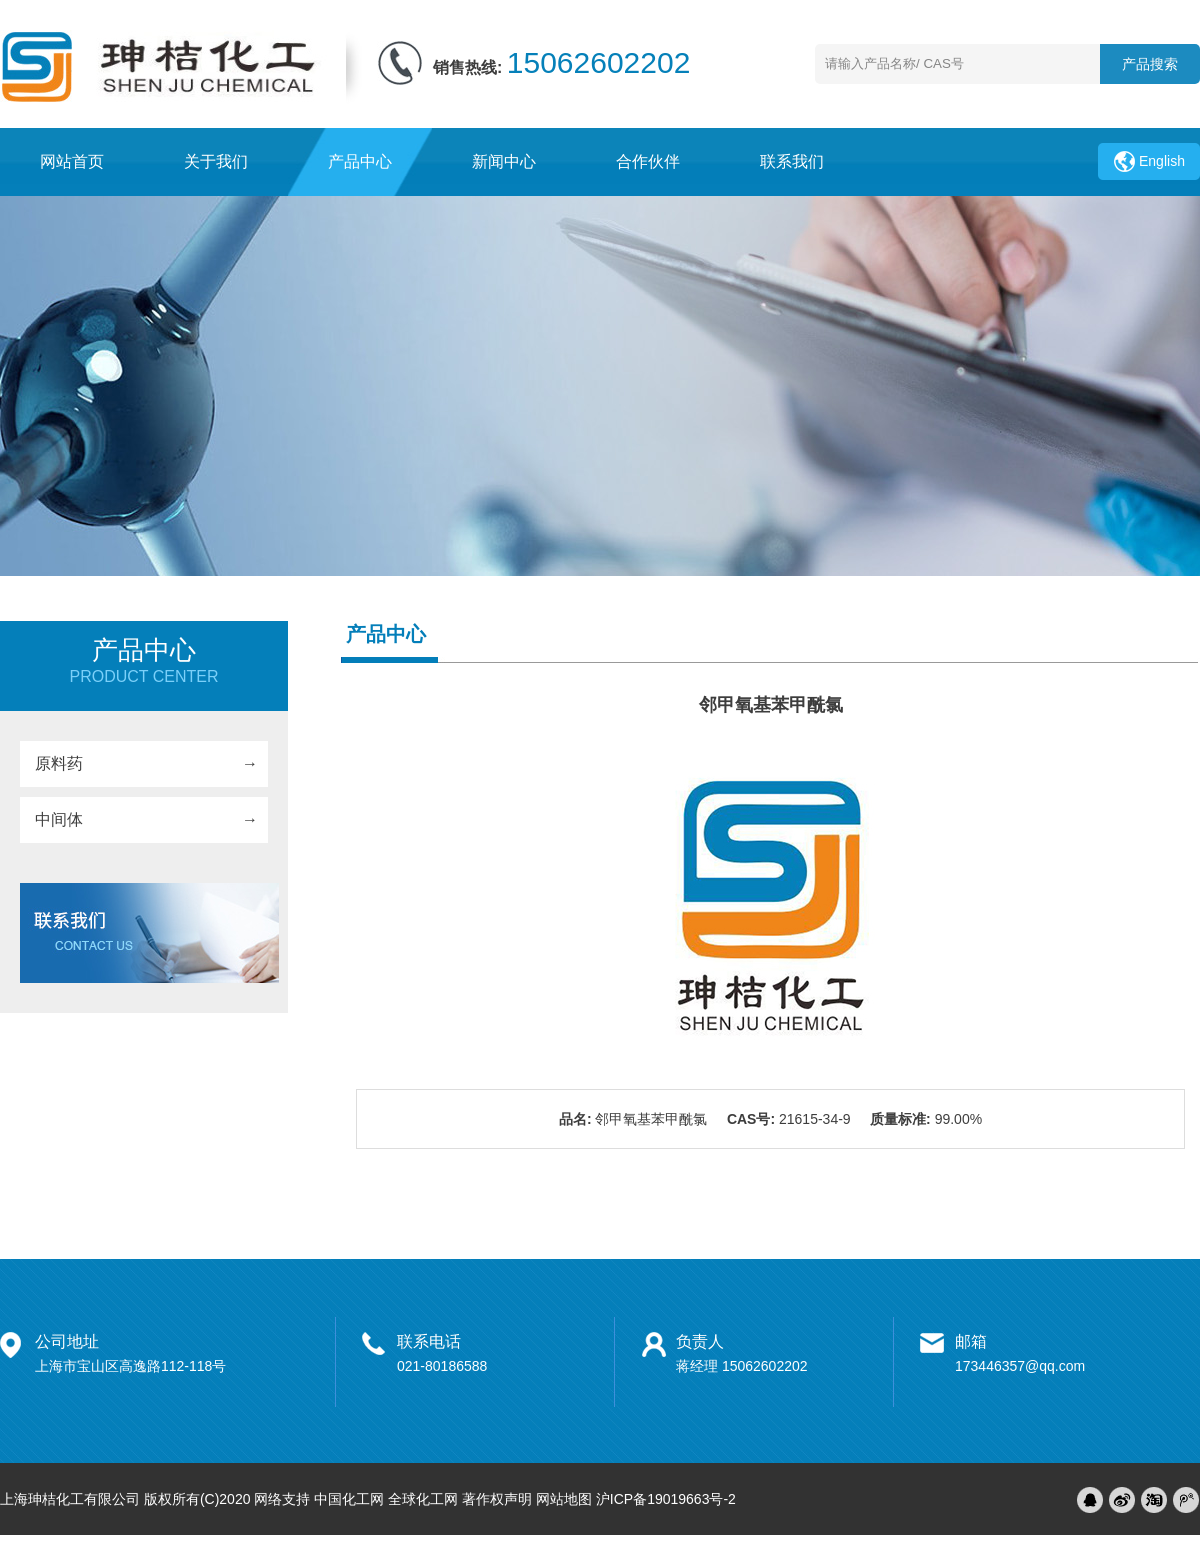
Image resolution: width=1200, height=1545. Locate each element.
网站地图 (564, 1499)
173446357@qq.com (1020, 1366)
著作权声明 (497, 1499)
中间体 (59, 819)
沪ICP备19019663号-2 (666, 1499)
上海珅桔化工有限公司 (70, 1499)
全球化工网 (423, 1499)
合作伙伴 (648, 161)
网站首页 (72, 161)
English (1162, 161)
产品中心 (360, 161)
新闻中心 (504, 161)
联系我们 (792, 161)
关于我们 (216, 161)
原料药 (59, 763)
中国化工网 (349, 1499)
